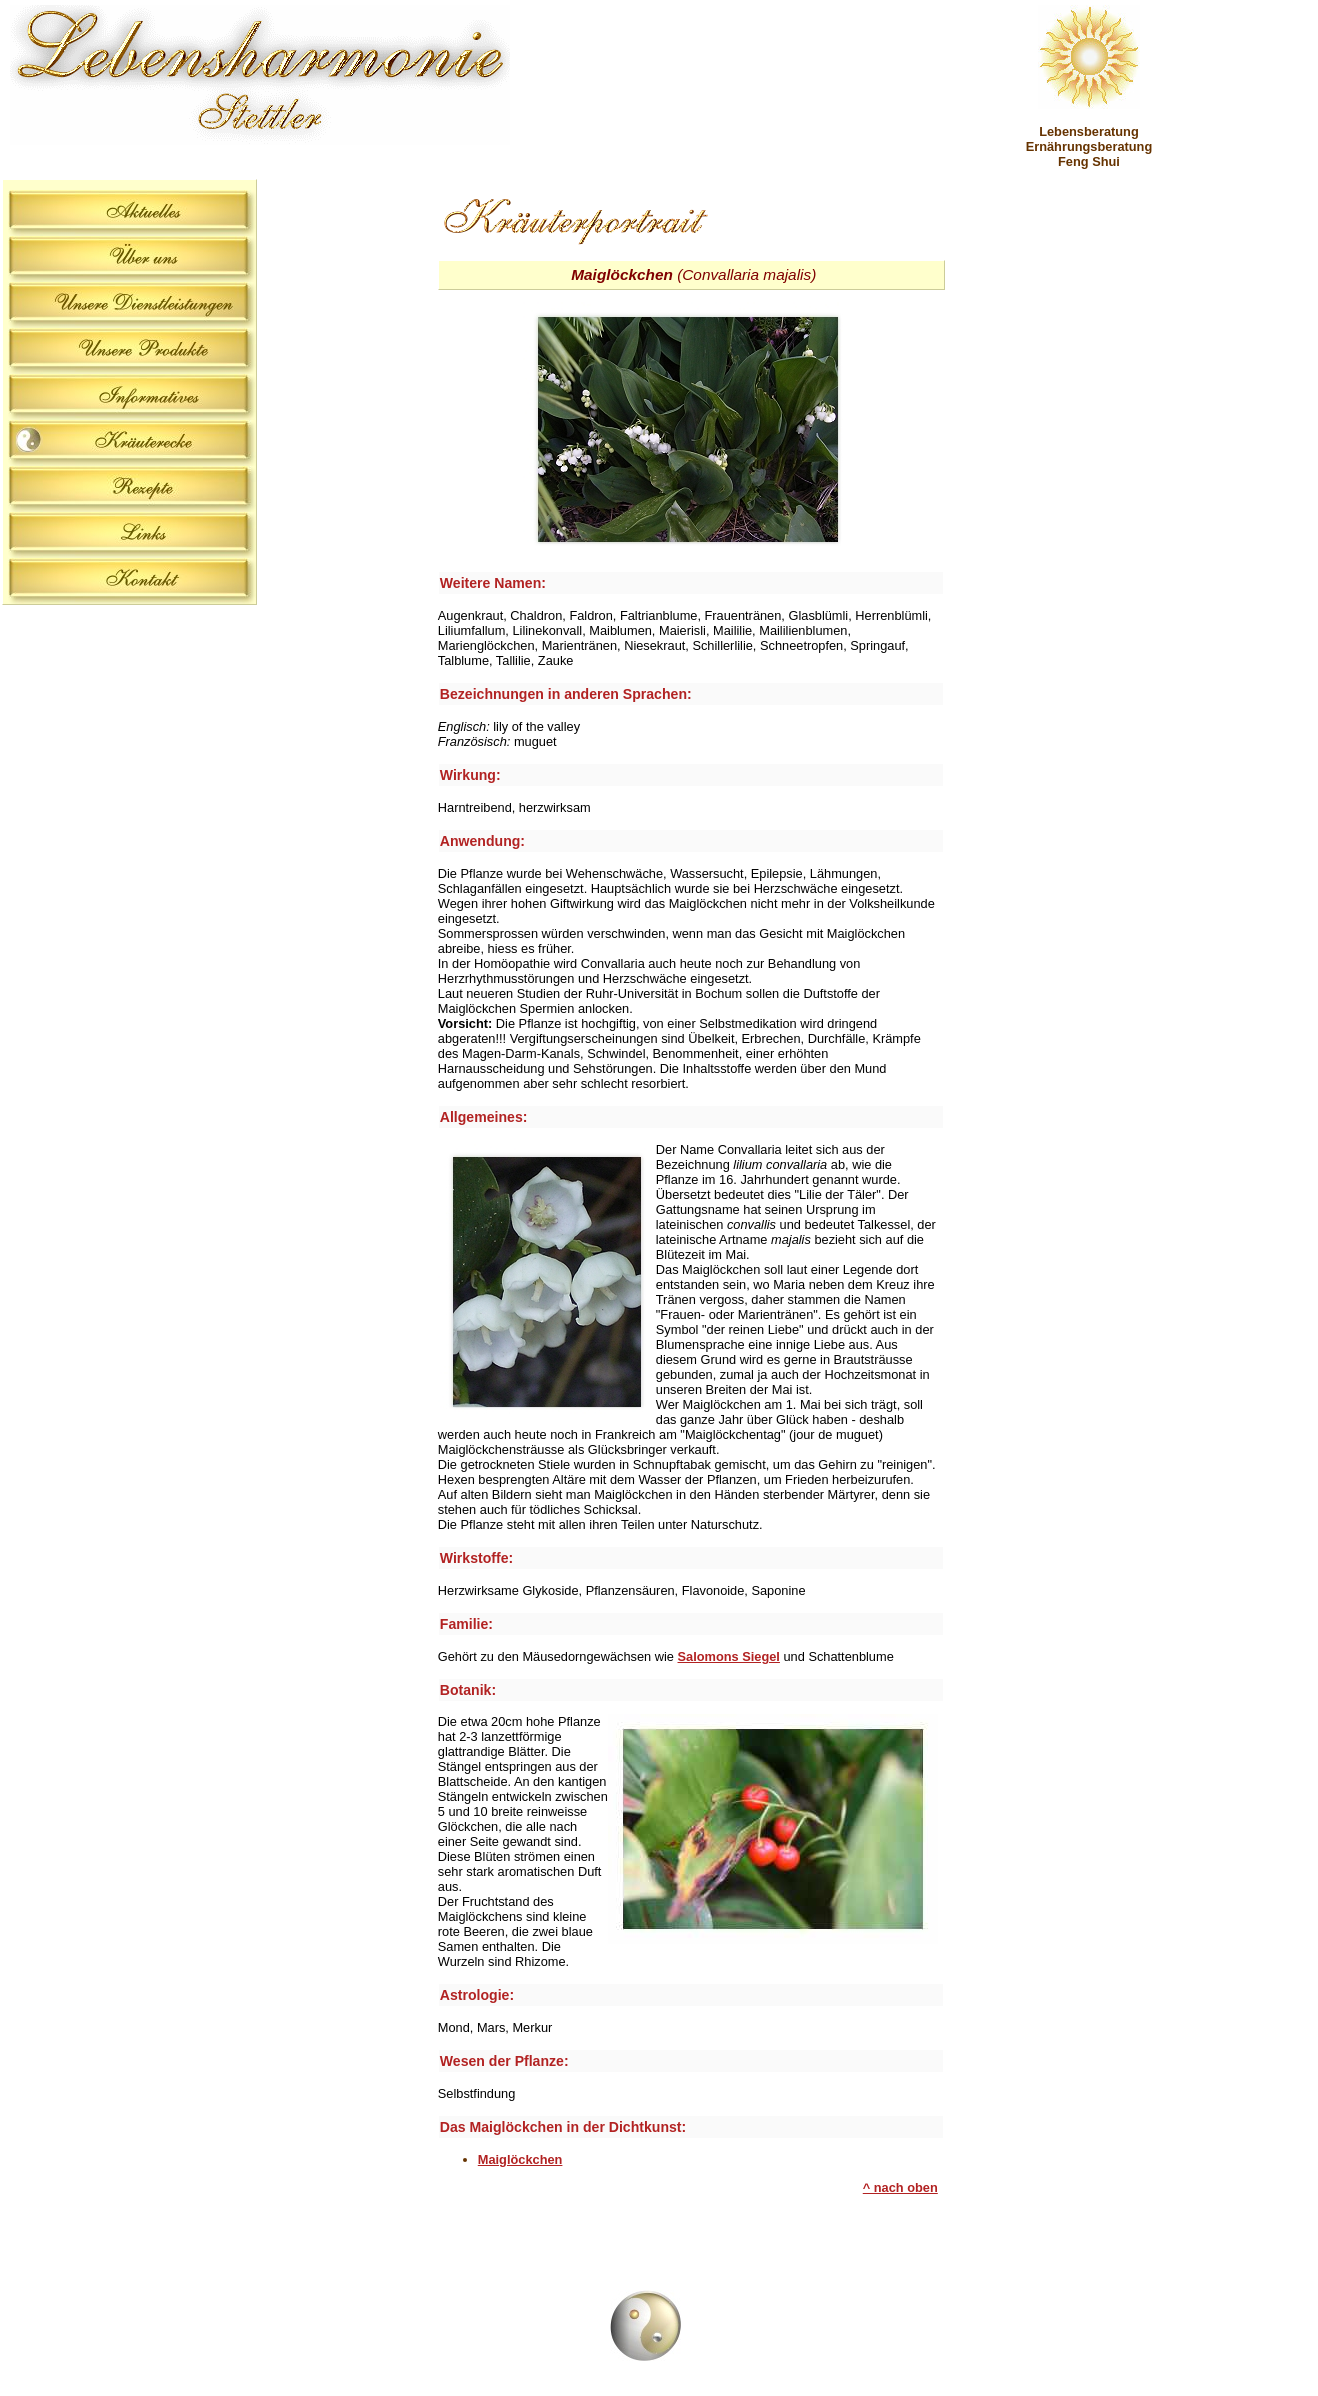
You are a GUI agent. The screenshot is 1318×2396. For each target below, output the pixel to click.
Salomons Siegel (729, 1656)
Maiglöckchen (520, 2159)
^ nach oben (900, 2187)
